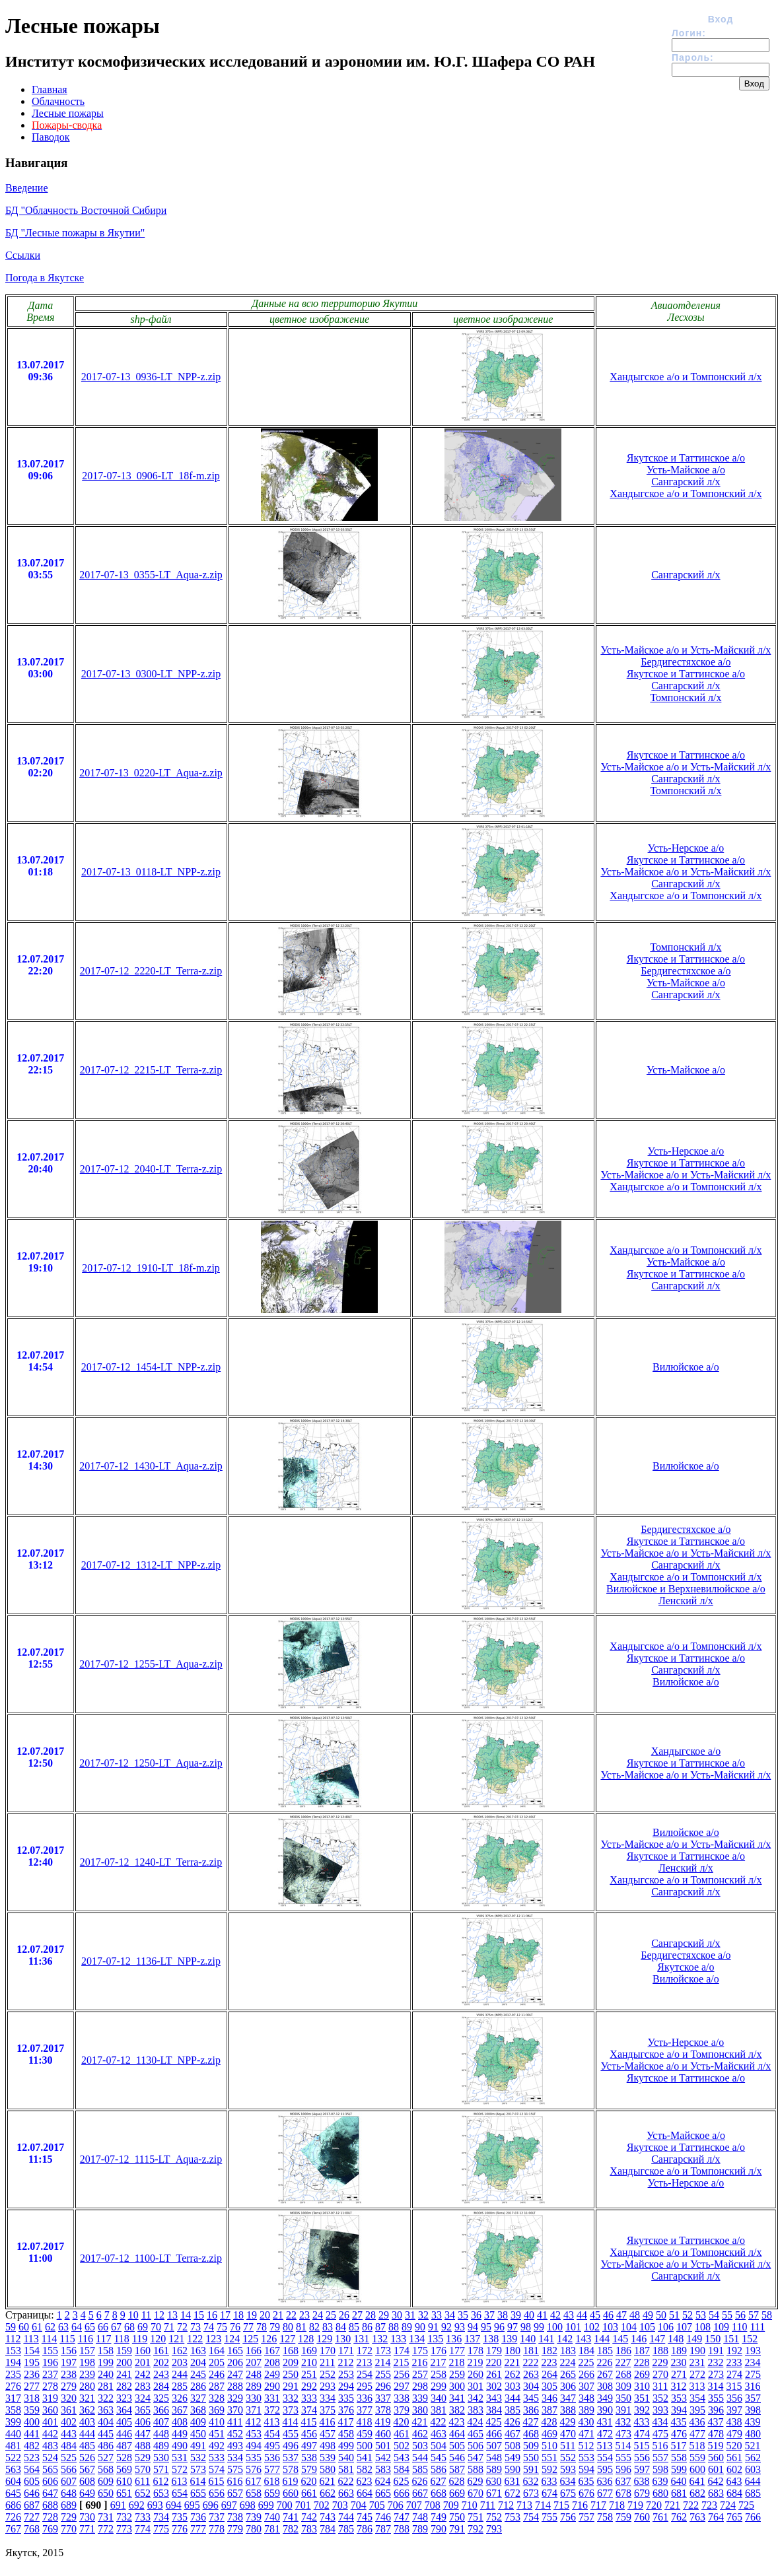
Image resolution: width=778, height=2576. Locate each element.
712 (506, 2505)
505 (457, 2445)
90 (420, 2326)
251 (309, 2374)
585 (420, 2469)
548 (494, 2457)
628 (456, 2481)
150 (713, 2338)
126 (269, 2338)
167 (272, 2350)
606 (50, 2481)
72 (182, 2326)
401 (50, 2421)
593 (568, 2469)
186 (623, 2350)
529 (143, 2457)
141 (546, 2338)
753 (512, 2517)
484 (69, 2445)
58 (766, 2315)
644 (752, 2481)
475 (660, 2433)
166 (254, 2350)
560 (716, 2457)
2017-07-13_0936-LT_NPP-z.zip (151, 376)
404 (106, 2421)
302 (494, 2386)
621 (327, 2481)
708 (433, 2505)
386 (531, 2410)
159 (124, 2350)
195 (32, 2362)
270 (660, 2374)
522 (13, 2457)
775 (161, 2528)
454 (272, 2433)
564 (32, 2469)
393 (660, 2410)
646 (32, 2493)
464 (457, 2433)
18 (238, 2315)
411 (234, 2421)
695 (192, 2505)
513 (604, 2445)
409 (198, 2421)
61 (37, 2326)
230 (678, 2362)
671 (494, 2493)
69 (142, 2326)
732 (124, 2517)
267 (605, 2374)
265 (568, 2374)
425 (493, 2421)
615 (216, 2481)
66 (103, 2326)
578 (291, 2469)
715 (561, 2505)
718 (617, 2505)
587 (457, 2469)
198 (87, 2362)
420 (401, 2421)
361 (69, 2410)
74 (208, 2326)
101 (573, 2326)
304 (531, 2386)
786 (364, 2528)
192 (734, 2350)
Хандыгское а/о (686, 1751)
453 (254, 2433)
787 (383, 2528)
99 (539, 2326)
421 (419, 2421)
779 (235, 2528)
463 (438, 2433)
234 (752, 2362)
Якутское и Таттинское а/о (686, 457)
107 (684, 2326)
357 (753, 2398)
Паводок (51, 137)
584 (401, 2469)
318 (32, 2398)
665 (383, 2493)
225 (586, 2362)
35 (463, 2315)
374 (309, 2410)
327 (198, 2398)
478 (716, 2433)
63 (63, 2326)
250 (291, 2374)
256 (401, 2374)
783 (309, 2528)
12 (159, 2315)
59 (10, 2326)
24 (317, 2315)
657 (235, 2493)
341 (457, 2398)
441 (32, 2433)
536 (272, 2457)
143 (583, 2338)
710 (469, 2505)
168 (291, 2350)
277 (32, 2386)
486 (106, 2445)
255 (383, 2374)
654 (180, 2493)
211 (327, 2362)
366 (161, 2410)
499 (346, 2445)
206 (235, 2362)
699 (266, 2505)
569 (124, 2469)
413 (271, 2421)
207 (254, 2362)
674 (549, 2493)
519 (715, 2445)
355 (716, 2398)
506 (475, 2445)
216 (419, 2362)
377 (364, 2410)
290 (272, 2386)
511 (567, 2445)
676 (586, 2493)
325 (161, 2398)
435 (678, 2421)
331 (272, 2398)
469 (549, 2433)
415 (308, 2421)
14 (185, 2315)
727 (32, 2517)
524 (50, 2457)
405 (124, 2421)
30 (397, 2315)
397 (734, 2410)
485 (87, 2445)
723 (709, 2505)
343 (494, 2398)
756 (568, 2517)
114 (49, 2338)
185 (605, 2350)
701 (303, 2505)
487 (124, 2445)
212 (345, 2362)
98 (525, 2326)
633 (549, 2481)
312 (678, 2386)
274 (734, 2374)
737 (217, 2517)
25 (331, 2315)
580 (328, 2469)
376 (346, 2410)
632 (530, 2481)
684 (734, 2493)
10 (133, 2315)
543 (401, 2457)
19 (251, 2315)
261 (494, 2374)
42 (555, 2315)
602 (734, 2469)
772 (106, 2528)
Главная (49, 89)
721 (672, 2505)
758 (605, 2517)
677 (605, 2493)
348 (586, 2398)
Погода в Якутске (44, 277)
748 (420, 2517)
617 (253, 2481)
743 (328, 2517)
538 (309, 2457)
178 (475, 2350)
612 (160, 2481)
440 (13, 2433)
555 (623, 2457)
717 (598, 2505)
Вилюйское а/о (686, 1367)
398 (753, 2410)
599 (679, 2469)
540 (346, 2457)
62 (50, 2326)
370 (235, 2410)
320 (69, 2398)
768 (32, 2528)
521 (752, 2445)
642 (715, 2481)
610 (124, 2481)
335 (346, 2398)
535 (254, 2457)
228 (641, 2362)
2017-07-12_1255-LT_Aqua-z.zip (151, 1664)
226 (604, 2362)
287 (217, 2386)
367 (180, 2410)
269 (642, 2374)
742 (309, 2517)
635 (586, 2481)
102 (592, 2326)
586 (438, 2469)
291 (291, 2386)
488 (143, 2445)
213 (364, 2362)
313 (697, 2386)
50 (661, 2315)
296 (383, 2386)
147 (657, 2338)
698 (248, 2505)
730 (87, 2517)
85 (354, 2326)
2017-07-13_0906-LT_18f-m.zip (151, 475)
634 (567, 2481)
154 (32, 2350)
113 (30, 2338)
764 (716, 2517)
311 (660, 2386)
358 (13, 2410)
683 (716, 2493)
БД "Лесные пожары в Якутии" (75, 232)
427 (530, 2421)
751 (475, 2517)
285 (180, 2386)
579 (309, 2469)
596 (623, 2469)
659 (272, 2493)
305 (549, 2386)
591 (531, 2469)
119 (139, 2338)
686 (13, 2505)
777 (198, 2528)
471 (586, 2433)
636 (604, 2481)
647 (50, 2493)
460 (383, 2433)
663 (346, 2493)
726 (13, 2517)
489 (161, 2445)
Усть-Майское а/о (686, 469)
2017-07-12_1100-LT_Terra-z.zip (151, 2258)
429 (567, 2421)
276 (13, 2386)
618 (271, 2481)
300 (457, 2386)
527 (106, 2457)
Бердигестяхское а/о (685, 661)
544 (420, 2457)
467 (512, 2433)
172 (364, 2350)
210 (309, 2362)
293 (328, 2386)
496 (291, 2445)
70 (156, 2326)
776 (180, 2528)
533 (217, 2457)
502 (401, 2445)
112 (12, 2338)
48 (634, 2315)
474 (642, 2433)
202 (161, 2362)
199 (106, 2362)
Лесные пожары (68, 113)
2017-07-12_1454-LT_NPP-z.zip (151, 1367)
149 (694, 2338)
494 (254, 2445)
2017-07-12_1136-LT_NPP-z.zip (151, 1961)
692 (137, 2505)
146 (639, 2338)
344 (512, 2398)
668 (438, 2493)
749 (438, 2517)
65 (90, 2326)
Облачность (58, 101)
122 (195, 2338)
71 (169, 2326)
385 (512, 2410)
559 (697, 2457)
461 (401, 2433)
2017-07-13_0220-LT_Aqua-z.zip (151, 772)
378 (383, 2410)
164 (217, 2350)
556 (642, 2457)
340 (438, 2398)
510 (549, 2445)
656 (217, 2493)
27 (357, 2315)
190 (697, 2350)
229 (660, 2362)
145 (620, 2338)
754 (531, 2517)
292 (309, 2386)
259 (457, 2374)
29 (383, 2315)
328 (217, 2398)
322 (106, 2398)
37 (489, 2315)
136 (454, 2338)
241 (124, 2374)
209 (291, 2362)
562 (753, 2457)
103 (610, 2326)
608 (87, 2481)
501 (383, 2445)
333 (309, 2398)
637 (623, 2481)
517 (678, 2445)
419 (382, 2421)
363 (106, 2410)
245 (198, 2374)
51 (674, 2315)
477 (697, 2433)
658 (254, 2493)
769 (50, 2528)
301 (475, 2386)
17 (225, 2315)
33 (436, 2315)
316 (752, 2386)
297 (401, 2386)
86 (367, 2326)
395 (697, 2410)
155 (50, 2350)
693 (155, 2505)
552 (568, 2457)
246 (217, 2374)
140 (528, 2338)
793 (494, 2528)
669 (457, 2493)
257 (420, 2374)
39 (516, 2315)
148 (676, 2338)
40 (529, 2315)
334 (328, 2398)
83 (327, 2326)
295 (364, 2386)
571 (161, 2469)
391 (623, 2410)
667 (420, 2493)
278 (50, 2386)
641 (697, 2481)
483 (50, 2445)
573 (198, 2469)
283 (143, 2386)
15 (199, 2315)
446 (124, 2433)
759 (623, 2517)
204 (198, 2362)
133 (398, 2338)
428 (549, 2421)
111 (757, 2326)
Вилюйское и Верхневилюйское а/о (685, 1588)
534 (235, 2457)
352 (660, 2398)
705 (377, 2505)
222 (530, 2362)
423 (456, 2421)
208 (272, 2362)
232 (715, 2362)
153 (13, 2350)
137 (472, 2338)
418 (364, 2421)
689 (69, 2505)
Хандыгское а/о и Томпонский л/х (685, 376)
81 (301, 2326)
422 (438, 2421)
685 (753, 2493)
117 (103, 2338)
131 (361, 2338)
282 (124, 2386)
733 (143, 2517)
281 (106, 2386)
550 (531, 2457)
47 (621, 2315)
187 (642, 2350)
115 (67, 2338)
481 (13, 2445)
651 (124, 2493)
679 (642, 2493)
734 (161, 2517)
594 (586, 2469)
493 (235, 2445)
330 (254, 2398)
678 (623, 2493)
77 (248, 2326)
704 (359, 2505)
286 (198, 2386)
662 (328, 2493)
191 (716, 2350)
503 (420, 2445)
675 (568, 2493)
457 (328, 2433)
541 (364, 2457)
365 (143, 2410)
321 (87, 2398)
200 (124, 2362)
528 (124, 2457)
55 (727, 2315)
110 (739, 2326)
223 (549, 2362)
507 (494, 2445)
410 (217, 2421)
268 (623, 2374)
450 (198, 2433)
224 (567, 2362)
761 (660, 2517)
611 (142, 2481)
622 (345, 2481)
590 (512, 2469)
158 (106, 2350)
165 (235, 2350)
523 (32, 2457)
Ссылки (22, 255)
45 (595, 2315)
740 (272, 2517)
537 (291, 2457)
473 (623, 2433)
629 (475, 2481)
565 (50, 2469)
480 (753, 2433)
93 (459, 2326)
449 (180, 2433)
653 (161, 2493)
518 (697, 2445)
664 (364, 2493)
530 (161, 2457)
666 (401, 2493)
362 (87, 2410)
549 (512, 2457)
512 (586, 2445)
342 (475, 2398)
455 (291, 2433)
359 (32, 2410)
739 (254, 2517)
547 (475, 2457)
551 (549, 2457)
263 (531, 2374)
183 (568, 2350)
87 (380, 2326)
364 (124, 2410)
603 (753, 2469)
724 (728, 2505)
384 (494, 2410)
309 (623, 2386)
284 (161, 2386)
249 (272, 2374)
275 (753, 2374)
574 (217, 2469)
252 (328, 2374)
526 (87, 2457)
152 (750, 2338)
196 (50, 2362)
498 (328, 2445)
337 (383, 2398)
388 (568, 2410)
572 (180, 2469)
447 (143, 2433)
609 (106, 2481)
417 (345, 2421)
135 (435, 2338)
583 (383, 2469)
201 (143, 2362)
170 (328, 2350)
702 (322, 2505)
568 (106, 2469)
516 (660, 2445)
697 (229, 2505)
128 (306, 2338)
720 (654, 2505)
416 (327, 2421)
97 (512, 2326)
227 (623, 2362)
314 (715, 2386)
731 (106, 2517)
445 (106, 2433)
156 (69, 2350)
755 (549, 2517)
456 (309, 2433)
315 (734, 2386)
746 (383, 2517)
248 (254, 2374)
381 (438, 2410)
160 (143, 2350)
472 (605, 2433)
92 (446, 2326)
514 (623, 2445)
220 (493, 2362)
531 (180, 2457)
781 (272, 2528)
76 (235, 2326)
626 (419, 2481)
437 (715, 2421)
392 (642, 2410)
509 (531, 2445)
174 (401, 2350)
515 (641, 2445)
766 (753, 2517)
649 (87, 2493)
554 (605, 2457)
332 (291, 2398)
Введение (26, 187)
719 (635, 2505)
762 (679, 2517)
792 (475, 2528)
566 (69, 2469)
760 (642, 2517)
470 (568, 2433)
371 (254, 2410)
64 (76, 2326)
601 (716, 2469)
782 (291, 2528)
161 (161, 2350)
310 (642, 2386)
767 (13, 2528)
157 (87, 2350)
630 (493, 2481)
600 (697, 2469)
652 (143, 2493)
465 (475, 2433)
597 (642, 2469)
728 (50, 2517)
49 (648, 2315)
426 (512, 2421)
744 (346, 2517)
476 (679, 2433)
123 (213, 2338)
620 (308, 2481)
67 (116, 2326)
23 (304, 2315)
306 (568, 2386)
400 (32, 2421)
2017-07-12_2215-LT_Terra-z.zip (151, 1069)
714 (543, 2505)
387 (549, 2410)
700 (285, 2505)
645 (13, 2493)
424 (475, 2421)
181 (531, 2350)
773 (124, 2528)
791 (457, 2528)
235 (13, 2374)
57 (753, 2315)
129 (324, 2338)
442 (50, 2433)
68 (129, 2326)
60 (23, 2326)
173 (383, 2350)
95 (486, 2326)
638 (641, 2481)
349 (605, 2398)
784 (328, 2528)
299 (438, 2386)
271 (679, 2374)
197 (69, 2362)
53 (700, 2315)
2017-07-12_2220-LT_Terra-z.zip (151, 970)
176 (438, 2350)
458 (346, 2433)
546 (457, 2457)
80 (288, 2326)
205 (217, 2362)
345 (531, 2398)
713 (524, 2505)
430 (586, 2421)
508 (512, 2445)
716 (580, 2505)
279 (69, 2386)
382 (457, 2410)
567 (87, 2469)
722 (691, 2505)
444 (87, 2433)
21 (278, 2315)
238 (69, 2374)
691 (118, 2505)
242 (143, 2374)
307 (586, 2386)
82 (314, 2326)
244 (180, 2374)
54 (714, 2315)
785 (346, 2528)
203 (180, 2362)
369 (217, 2410)
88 (393, 2326)
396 (716, 2410)
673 (531, 2493)
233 (734, 2362)
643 (734, 2481)
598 (660, 2469)
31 (410, 2315)
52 (687, 2315)
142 (565, 2338)
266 (586, 2374)
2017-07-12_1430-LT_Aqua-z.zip (151, 1466)
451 (217, 2433)
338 (401, 2398)
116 (85, 2338)
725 (746, 2505)
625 (401, 2481)
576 (254, 2469)
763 (697, 2517)
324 (143, 2398)
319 (50, 2398)
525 (69, 2457)
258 (438, 2374)
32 (423, 2315)
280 (87, 2386)
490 (180, 2445)
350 (623, 2398)
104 (629, 2326)
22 (291, 2315)
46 (608, 2315)
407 (161, 2421)
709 (451, 2505)
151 (731, 2338)
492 (217, 2445)
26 (344, 2315)
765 (734, 2517)
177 (457, 2350)
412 (253, 2421)
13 (172, 2315)
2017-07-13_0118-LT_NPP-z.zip (151, 871)
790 (438, 2528)
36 (476, 2315)
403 (87, 2421)
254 (364, 2374)
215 (401, 2362)
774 (143, 2528)
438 (734, 2421)
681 (679, 2493)
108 (703, 2326)
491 (198, 2445)
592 (549, 2469)
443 (69, 2433)
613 (179, 2481)
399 (13, 2421)
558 (679, 2457)
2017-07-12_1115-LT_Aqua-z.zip (151, 2159)
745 (364, 2517)
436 (697, 2421)
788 (401, 2528)
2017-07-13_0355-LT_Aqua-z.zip (151, 574)
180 (512, 2350)
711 (487, 2505)
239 (87, 2374)
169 (309, 2350)
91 (433, 2326)
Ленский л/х (685, 1600)
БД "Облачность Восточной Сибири (85, 210)
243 (161, 2374)
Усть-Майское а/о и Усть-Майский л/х (685, 650)
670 (475, 2493)
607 (69, 2481)
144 (602, 2338)
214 (382, 2362)
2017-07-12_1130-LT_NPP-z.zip (151, 2060)
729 (69, 2517)
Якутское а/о (685, 1967)
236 (32, 2374)
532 (198, 2457)
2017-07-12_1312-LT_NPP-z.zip (151, 1565)
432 (623, 2421)
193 (753, 2350)
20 (265, 2315)
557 (660, 2457)
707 (414, 2505)
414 (290, 2421)
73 (195, 2326)
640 (678, 2481)
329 (235, 2398)
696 (211, 2505)
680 (660, 2493)
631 (512, 2481)
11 (146, 2315)
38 (502, 2315)
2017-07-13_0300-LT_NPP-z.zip (151, 673)
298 (420, 2386)
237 (50, 2374)
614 (197, 2481)
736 (198, 2517)
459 (364, 2433)
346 (549, 2398)
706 (396, 2505)
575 (235, 2469)
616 (234, 2481)
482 (32, 2445)
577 (272, 2469)
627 (438, 2481)
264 (549, 2374)
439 (752, 2421)
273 (716, 2374)
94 (473, 2326)
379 (401, 2410)
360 (50, 2410)
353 (679, 2398)
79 (274, 2326)
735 (180, 2517)
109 (721, 2326)
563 (13, 2469)
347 (568, 2398)
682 (697, 2493)
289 (254, 2386)
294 (346, 2386)
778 (217, 2528)
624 (382, 2481)
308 (605, 2386)
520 (734, 2445)
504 (438, 2445)
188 (660, 2350)
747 (401, 2517)
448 (161, 2433)
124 (232, 2338)
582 (364, 2469)
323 (124, 2398)
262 (512, 2374)
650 (106, 2493)
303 (512, 2386)
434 (660, 2421)
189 (679, 2350)
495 (272, 2445)
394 (679, 2410)
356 (734, 2398)
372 (272, 2410)
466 (494, 2433)
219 (475, 2362)
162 (180, 2350)
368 (198, 2410)
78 (261, 2326)
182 (549, 2350)
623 (364, 2481)
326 (180, 2398)
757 (586, 2517)
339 (420, 2398)
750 (457, 2517)
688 (50, 2505)
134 (417, 2338)
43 (568, 2315)
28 (370, 2315)
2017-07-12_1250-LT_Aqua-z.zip (151, 1763)
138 (491, 2338)
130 (343, 2338)
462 (420, 2433)
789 (420, 2528)
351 (642, 2398)
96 (499, 2326)
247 (235, 2374)
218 (456, 2362)
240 (106, 2374)
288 (235, 2386)
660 (291, 2493)
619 (290, 2481)
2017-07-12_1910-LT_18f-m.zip (151, 1267)
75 (222, 2326)
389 (586, 2410)
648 (69, 2493)
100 (555, 2326)
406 (143, 2421)
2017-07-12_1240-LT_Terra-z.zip (151, 1862)
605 (32, 2481)
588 (475, 2469)
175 (420, 2350)
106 (666, 2326)
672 (512, 2493)
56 (740, 2315)
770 (69, 2528)
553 (586, 2457)
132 (380, 2338)
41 (542, 2315)
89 (407, 2326)
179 (494, 2350)
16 (212, 2315)
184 (586, 2350)
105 (647, 2326)
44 (582, 2315)
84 (341, 2326)
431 (604, 2421)
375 (328, 2410)
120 (158, 2338)
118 (121, 2338)
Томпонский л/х (685, 697)
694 (174, 2505)
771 (87, 2528)
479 (734, 2433)
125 (250, 2338)
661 (309, 2493)
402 (69, 2421)
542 (383, 2457)
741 (291, 2517)
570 (143, 2469)
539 (328, 2457)
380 (420, 2410)
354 (697, 2398)
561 (734, 2457)
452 (235, 2433)
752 (494, 2517)
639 (660, 2481)
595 (605, 2469)
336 (364, 2398)
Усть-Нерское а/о (686, 848)
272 (697, 2374)
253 (346, 2374)
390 (605, 2410)
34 (449, 2315)
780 (254, 2528)
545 (438, 2457)
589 (494, 2469)
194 (13, 2362)
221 (512, 2362)
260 (475, 2374)
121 (176, 2338)
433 (641, 2421)
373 (291, 2410)
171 (346, 2350)
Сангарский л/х (685, 481)
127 (287, 2338)
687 (32, 2505)
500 (364, 2445)
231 (697, 2362)
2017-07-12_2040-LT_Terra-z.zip (151, 1168)
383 (475, 2410)
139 (509, 2338)
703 (340, 2505)
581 (346, 2469)
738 (235, 2517)
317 (13, 2398)
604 (13, 2481)
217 (438, 2362)
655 (198, 2493)
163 (198, 2350)
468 (531, 2433)
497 (309, 2445)
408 (180, 2421)
